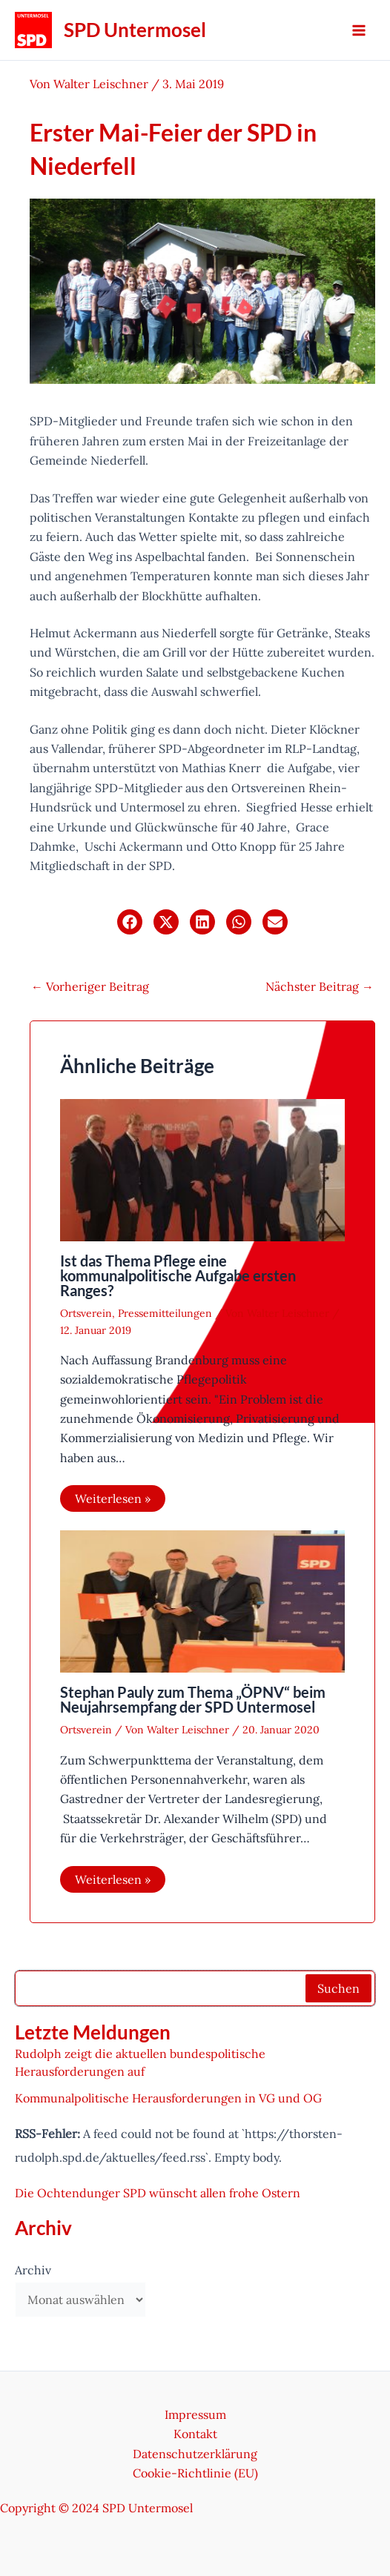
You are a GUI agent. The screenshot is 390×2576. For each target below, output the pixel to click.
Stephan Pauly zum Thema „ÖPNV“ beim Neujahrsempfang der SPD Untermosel (192, 1699)
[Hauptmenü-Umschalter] (359, 30)
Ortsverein (86, 1313)
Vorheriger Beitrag (90, 986)
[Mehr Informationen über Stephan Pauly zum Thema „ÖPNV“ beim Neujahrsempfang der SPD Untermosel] (202, 1600)
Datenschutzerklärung (195, 2453)
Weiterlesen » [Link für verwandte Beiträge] (113, 1498)
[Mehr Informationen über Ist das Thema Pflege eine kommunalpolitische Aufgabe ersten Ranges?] (202, 1168)
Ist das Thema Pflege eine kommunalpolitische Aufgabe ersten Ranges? (178, 1275)
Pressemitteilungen (165, 1313)
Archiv (33, 2270)
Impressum (195, 2414)
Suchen (338, 1988)
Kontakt (195, 2433)
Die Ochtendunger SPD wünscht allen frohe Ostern (157, 2192)
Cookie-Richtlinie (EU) (195, 2473)
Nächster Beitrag (319, 986)
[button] (129, 922)
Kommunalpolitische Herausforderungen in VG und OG (168, 2098)
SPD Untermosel (135, 30)
